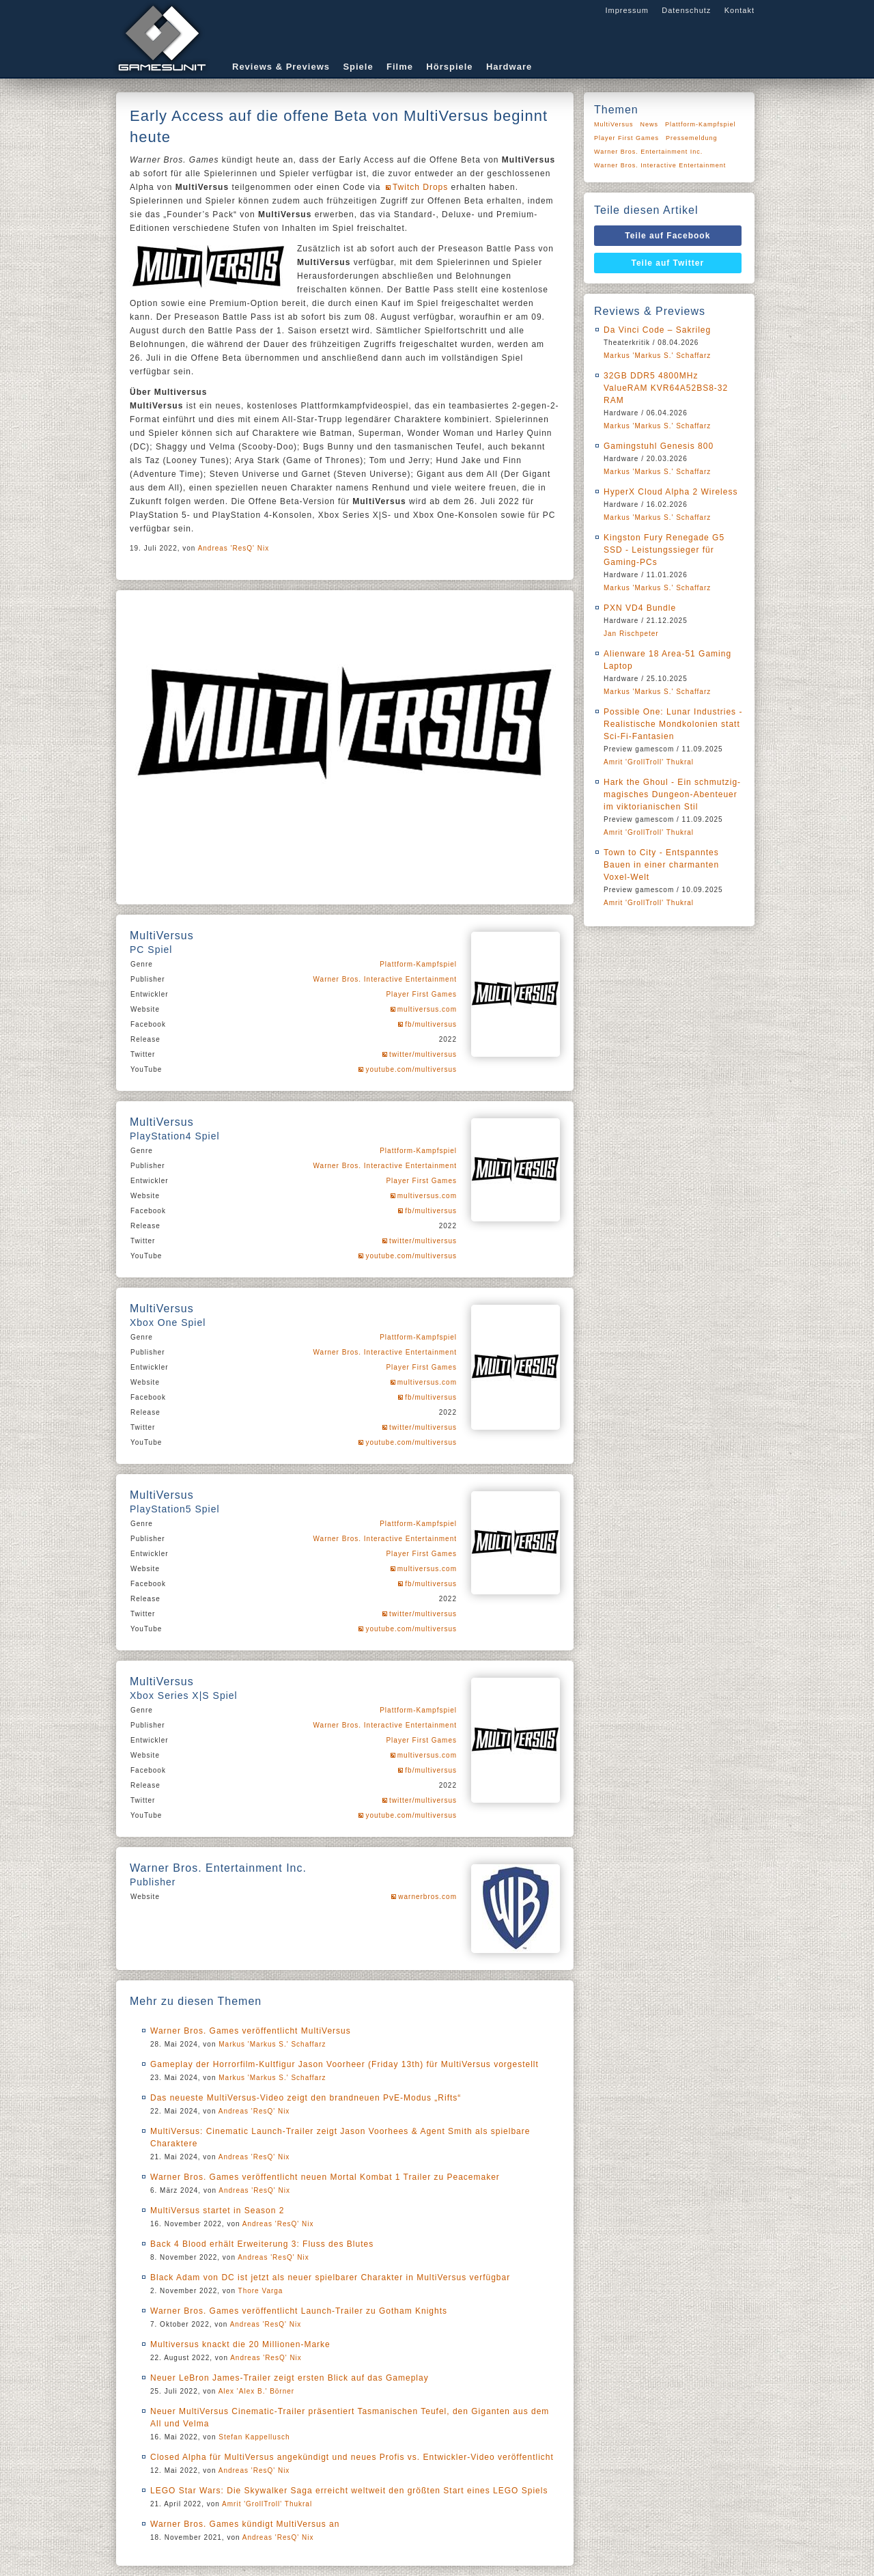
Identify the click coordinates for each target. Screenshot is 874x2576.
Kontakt (739, 10)
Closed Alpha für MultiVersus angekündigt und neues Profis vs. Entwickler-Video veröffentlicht (352, 2457)
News (649, 124)
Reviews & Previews (281, 66)
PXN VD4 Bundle (640, 608)
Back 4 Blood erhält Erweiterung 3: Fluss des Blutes (261, 2244)
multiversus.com (427, 1009)
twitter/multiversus (423, 1054)
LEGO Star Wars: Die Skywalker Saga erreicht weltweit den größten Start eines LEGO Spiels (349, 2490)
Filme (399, 66)
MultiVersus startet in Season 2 (217, 2210)
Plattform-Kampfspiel (418, 964)
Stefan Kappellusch (254, 2437)
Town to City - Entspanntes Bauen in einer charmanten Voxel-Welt (661, 865)
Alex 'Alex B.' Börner (256, 2391)
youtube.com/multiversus (411, 1069)
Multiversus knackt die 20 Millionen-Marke (240, 2344)
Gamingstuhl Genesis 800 (659, 446)
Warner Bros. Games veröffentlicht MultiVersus (250, 2031)
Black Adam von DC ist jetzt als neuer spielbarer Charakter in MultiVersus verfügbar (330, 2277)
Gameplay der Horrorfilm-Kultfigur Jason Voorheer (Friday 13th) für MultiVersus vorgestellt (344, 2064)
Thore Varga (260, 2291)
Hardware (509, 66)
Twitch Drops (420, 187)
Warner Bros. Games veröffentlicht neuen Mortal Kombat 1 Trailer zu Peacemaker (325, 2177)
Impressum (626, 10)
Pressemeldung (692, 138)
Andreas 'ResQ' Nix (234, 548)
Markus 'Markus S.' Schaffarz (272, 2044)
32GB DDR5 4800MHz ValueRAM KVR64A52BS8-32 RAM (666, 388)
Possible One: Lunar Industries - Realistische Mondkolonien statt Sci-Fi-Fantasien (673, 724)
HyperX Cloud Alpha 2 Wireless (670, 492)
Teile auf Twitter (668, 263)
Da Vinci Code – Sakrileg (657, 330)
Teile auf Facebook (667, 235)
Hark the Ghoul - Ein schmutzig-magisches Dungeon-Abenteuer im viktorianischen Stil (672, 794)
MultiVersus (614, 124)
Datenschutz (686, 10)
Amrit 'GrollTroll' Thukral (267, 2504)
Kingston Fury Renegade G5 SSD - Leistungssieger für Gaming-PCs (664, 550)
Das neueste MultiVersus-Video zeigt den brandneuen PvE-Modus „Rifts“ (305, 2098)
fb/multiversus (431, 1024)
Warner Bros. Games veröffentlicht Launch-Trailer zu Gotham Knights (298, 2311)
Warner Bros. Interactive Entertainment (385, 979)
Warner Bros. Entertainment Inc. (648, 151)
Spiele (358, 66)
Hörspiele (449, 66)
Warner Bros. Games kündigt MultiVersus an (244, 2524)
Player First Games (421, 994)
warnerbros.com (427, 1896)
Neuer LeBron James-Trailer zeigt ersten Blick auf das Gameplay (289, 2378)
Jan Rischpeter (631, 633)
